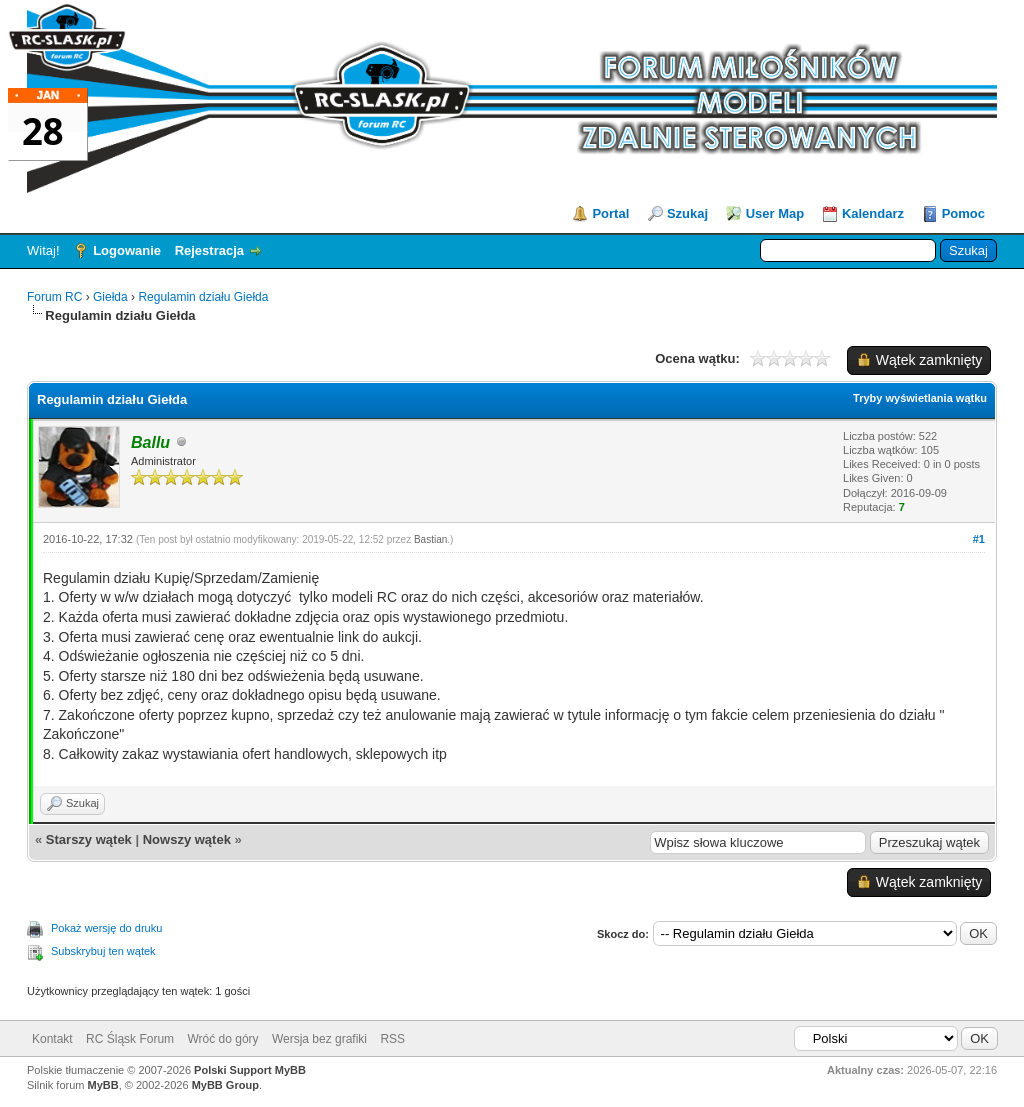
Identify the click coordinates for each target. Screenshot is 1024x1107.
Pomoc (963, 213)
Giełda (112, 297)
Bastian (430, 539)
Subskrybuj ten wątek (103, 951)
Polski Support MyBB (250, 1070)
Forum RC (54, 297)
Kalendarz (873, 213)
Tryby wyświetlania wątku (920, 398)
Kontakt (52, 1039)
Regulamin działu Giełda (203, 297)
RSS (392, 1039)
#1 (979, 539)
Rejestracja (209, 250)
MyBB (103, 1085)
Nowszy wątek (187, 839)
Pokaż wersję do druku (106, 928)
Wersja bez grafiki (319, 1039)
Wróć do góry (222, 1039)
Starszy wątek (89, 839)
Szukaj (687, 213)
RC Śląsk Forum (130, 1039)
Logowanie (127, 250)
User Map (775, 213)
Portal (610, 213)
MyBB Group (225, 1085)
